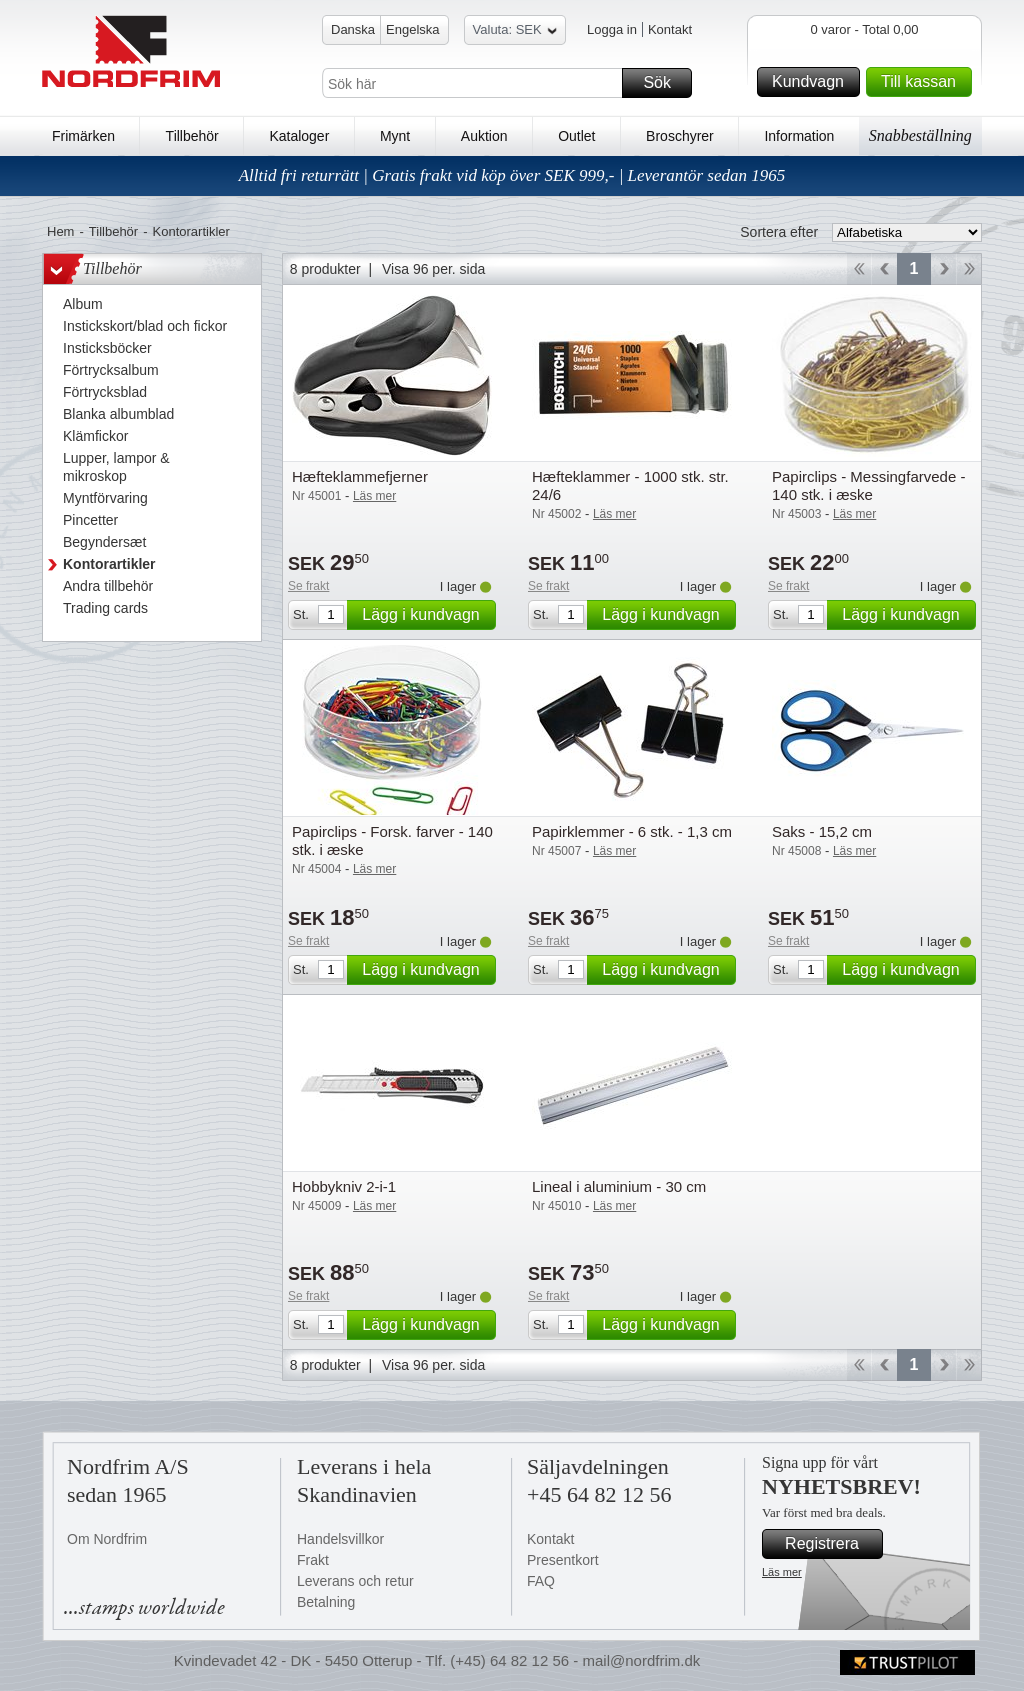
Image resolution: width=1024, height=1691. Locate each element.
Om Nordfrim (107, 1539)
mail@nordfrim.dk (641, 1660)
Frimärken (83, 136)
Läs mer (782, 1572)
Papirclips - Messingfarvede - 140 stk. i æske (868, 485)
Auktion (484, 136)
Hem (60, 231)
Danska (353, 29)
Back (884, 269)
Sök (664, 83)
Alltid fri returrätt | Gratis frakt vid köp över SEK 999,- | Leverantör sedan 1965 (512, 175)
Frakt (313, 1560)
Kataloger (299, 136)
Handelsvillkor (340, 1539)
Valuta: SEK (515, 32)
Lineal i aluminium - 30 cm (619, 1186)
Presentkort (563, 1560)
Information (799, 136)
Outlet (576, 136)
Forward (943, 269)
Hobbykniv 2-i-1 (344, 1186)
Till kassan (923, 82)
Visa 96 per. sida (433, 269)
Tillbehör (192, 136)
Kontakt (670, 29)
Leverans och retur (355, 1581)
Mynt (395, 136)
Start (858, 269)
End (969, 269)
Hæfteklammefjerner (360, 476)
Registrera (831, 1544)
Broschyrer (680, 136)
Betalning (326, 1602)
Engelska (412, 29)
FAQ (541, 1581)
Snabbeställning (920, 135)
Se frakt (308, 586)
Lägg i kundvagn (426, 615)
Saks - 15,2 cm (822, 831)
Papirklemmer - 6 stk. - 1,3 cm (632, 831)
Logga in (612, 29)
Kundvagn (813, 82)
